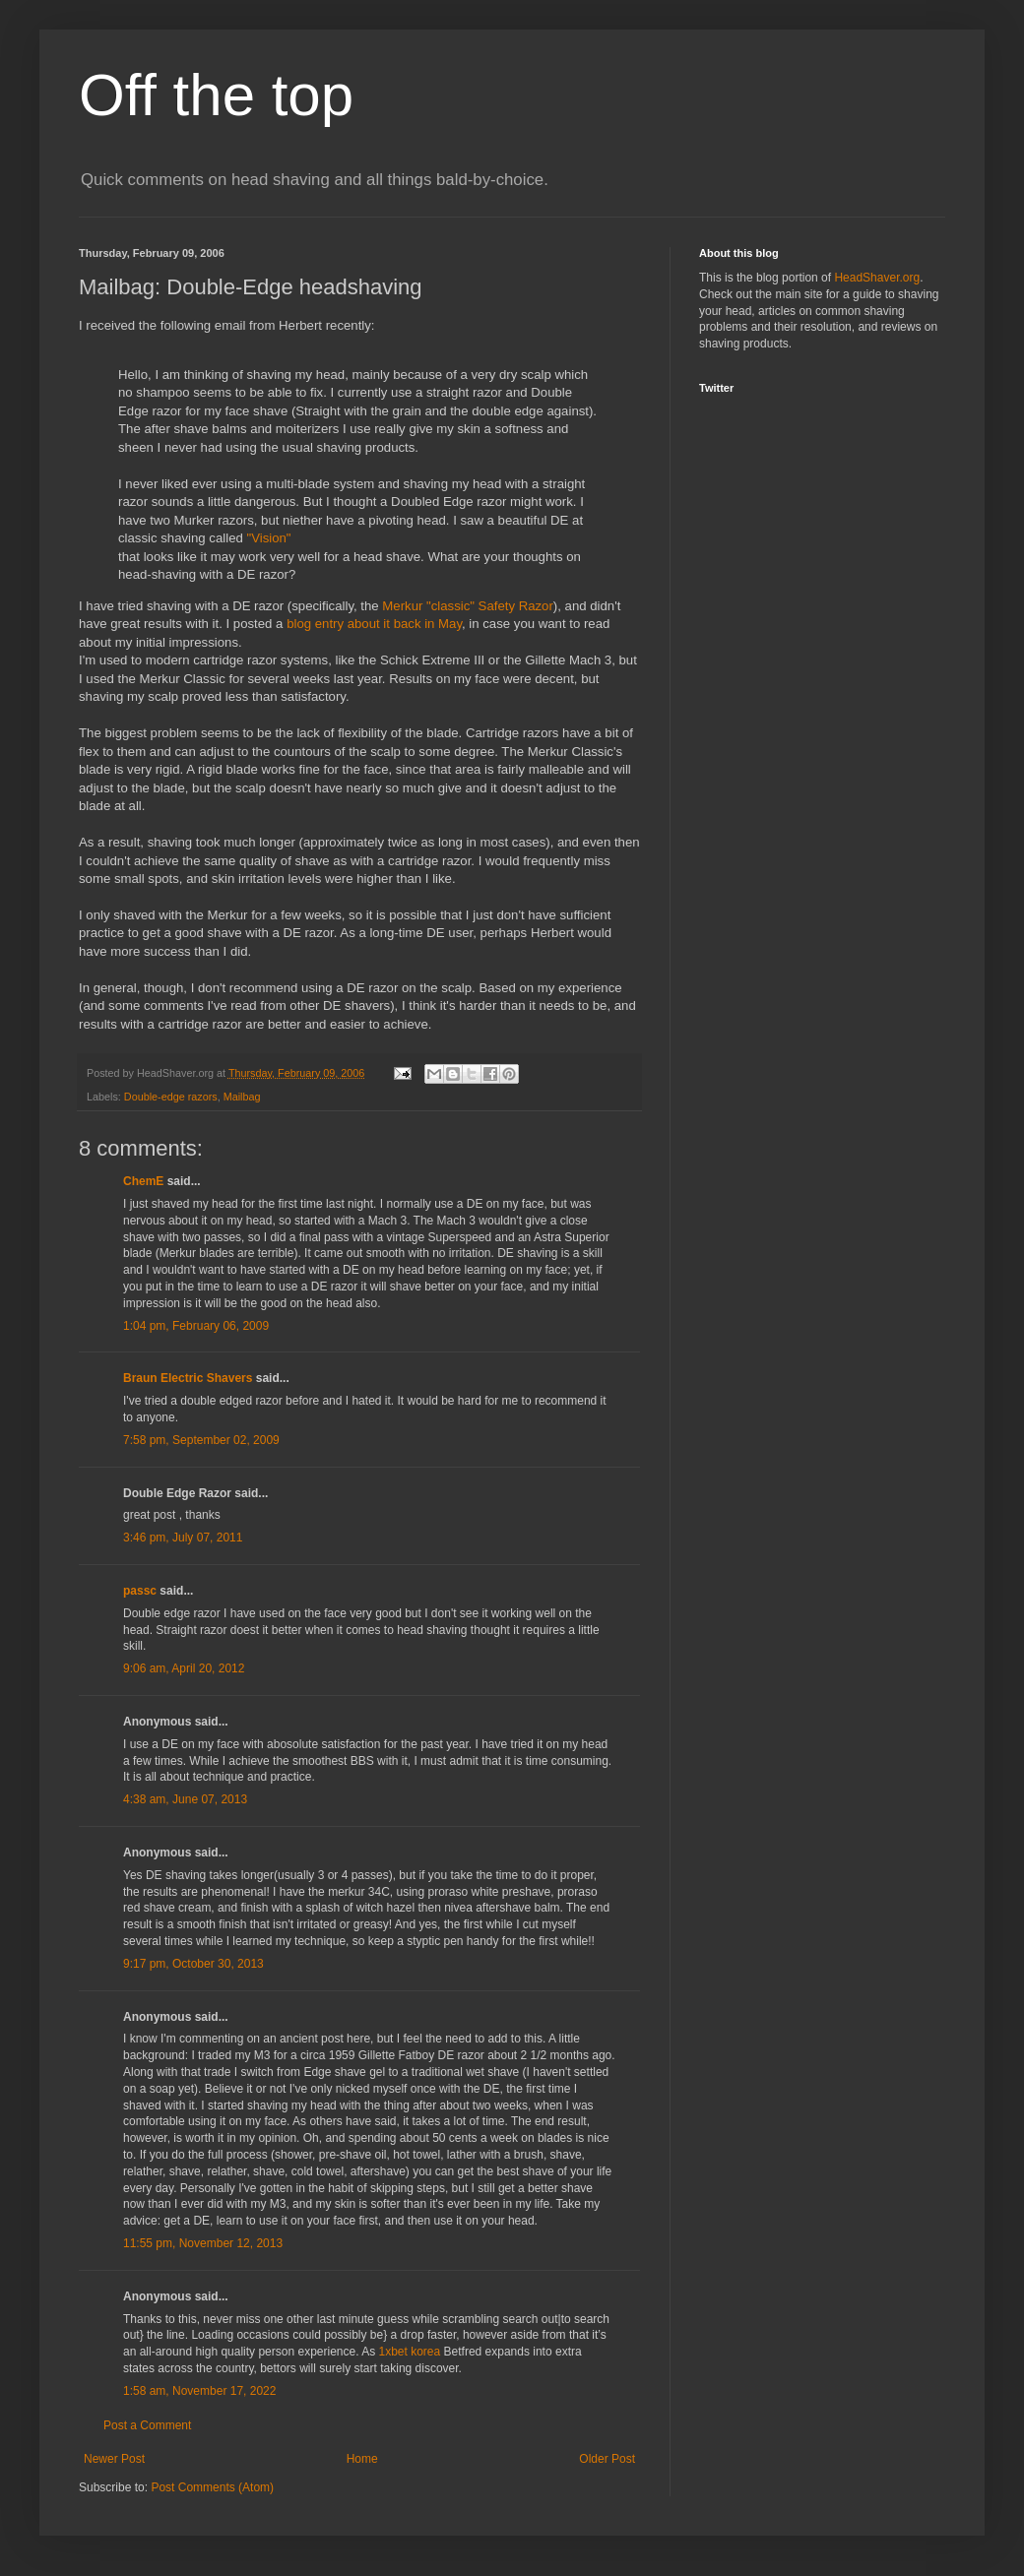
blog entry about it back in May (374, 623)
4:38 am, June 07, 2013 (185, 1799)
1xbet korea (410, 2351)
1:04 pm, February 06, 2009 (196, 1326)
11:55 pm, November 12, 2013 (203, 2243)
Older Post (607, 2459)
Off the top (216, 95)
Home (362, 2459)
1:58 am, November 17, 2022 (199, 2391)
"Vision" (268, 538)
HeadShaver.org (877, 277)
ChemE (143, 1181)
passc (140, 1591)
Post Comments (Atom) (212, 2487)
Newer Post (114, 2459)
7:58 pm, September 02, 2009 (201, 1440)
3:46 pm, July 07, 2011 (182, 1537)
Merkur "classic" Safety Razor (467, 605)
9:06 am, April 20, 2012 (183, 1668)
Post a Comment (147, 2425)
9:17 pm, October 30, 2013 (193, 1964)
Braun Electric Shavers (187, 1378)
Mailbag (242, 1096)
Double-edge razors (171, 1096)
